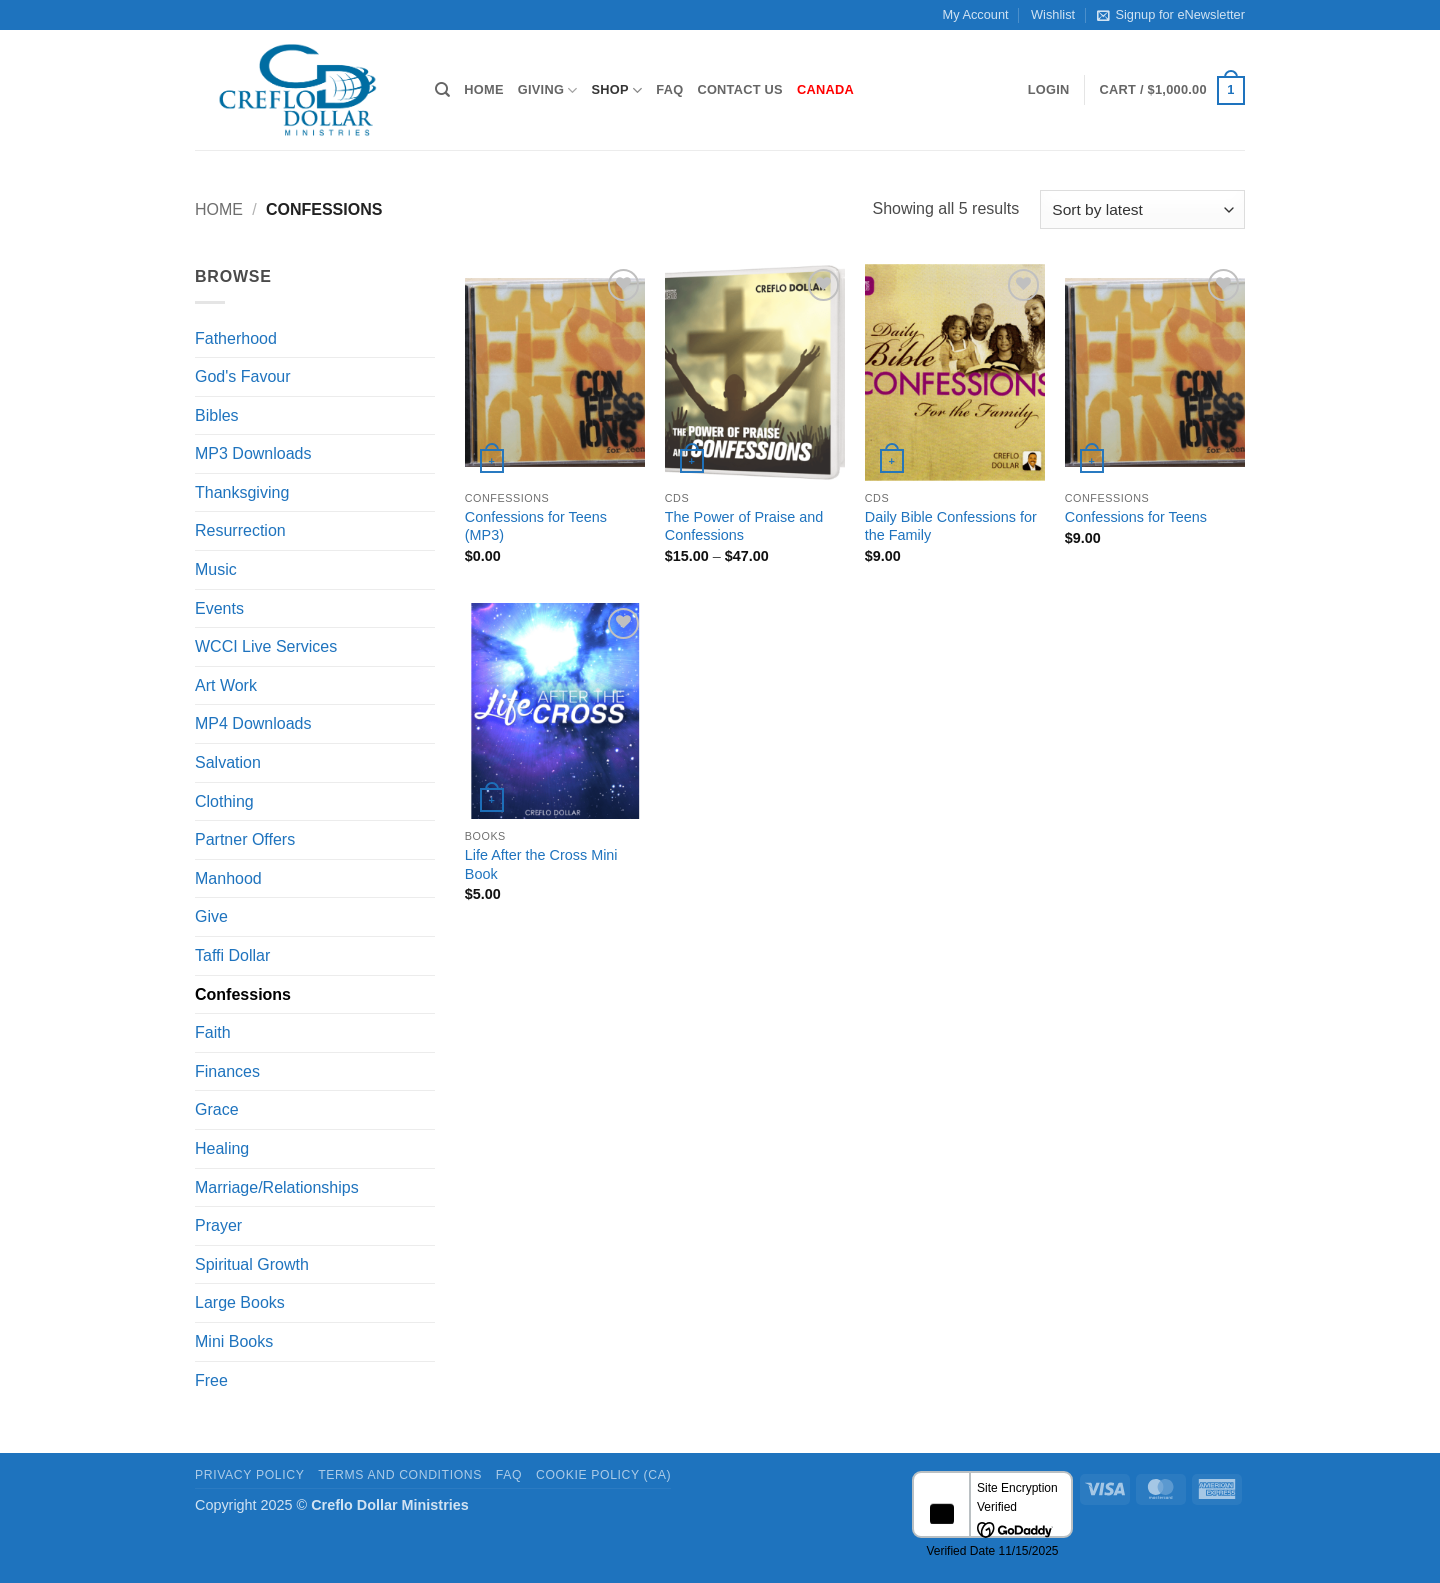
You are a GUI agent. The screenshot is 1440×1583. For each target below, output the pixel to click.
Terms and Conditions (400, 1475)
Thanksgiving (242, 492)
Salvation (228, 762)
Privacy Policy (249, 1475)
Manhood (228, 878)
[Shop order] (1142, 209)
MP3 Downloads (253, 453)
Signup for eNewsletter (1170, 15)
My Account (976, 14)
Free (211, 1380)
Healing (222, 1148)
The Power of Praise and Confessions (744, 526)
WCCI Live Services (266, 646)
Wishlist (1053, 14)
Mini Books (234, 1341)
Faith (213, 1032)
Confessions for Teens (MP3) (536, 526)
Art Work (226, 685)
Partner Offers (245, 839)
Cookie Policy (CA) (603, 1475)
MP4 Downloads (253, 723)
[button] (1049, 90)
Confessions (243, 994)
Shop (617, 90)
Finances (227, 1071)
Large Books (240, 1302)
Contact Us (740, 89)
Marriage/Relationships (277, 1187)
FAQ (669, 89)
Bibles (217, 415)
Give (211, 916)
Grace (217, 1109)
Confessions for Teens (1136, 517)
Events (219, 608)
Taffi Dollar (232, 955)
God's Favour (243, 376)
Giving (548, 90)
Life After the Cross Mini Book (541, 864)
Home (483, 89)
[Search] (442, 90)
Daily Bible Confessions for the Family (951, 526)
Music (216, 569)
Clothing (224, 801)
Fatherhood (236, 338)
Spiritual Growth (252, 1264)
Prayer (218, 1225)
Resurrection (240, 530)
